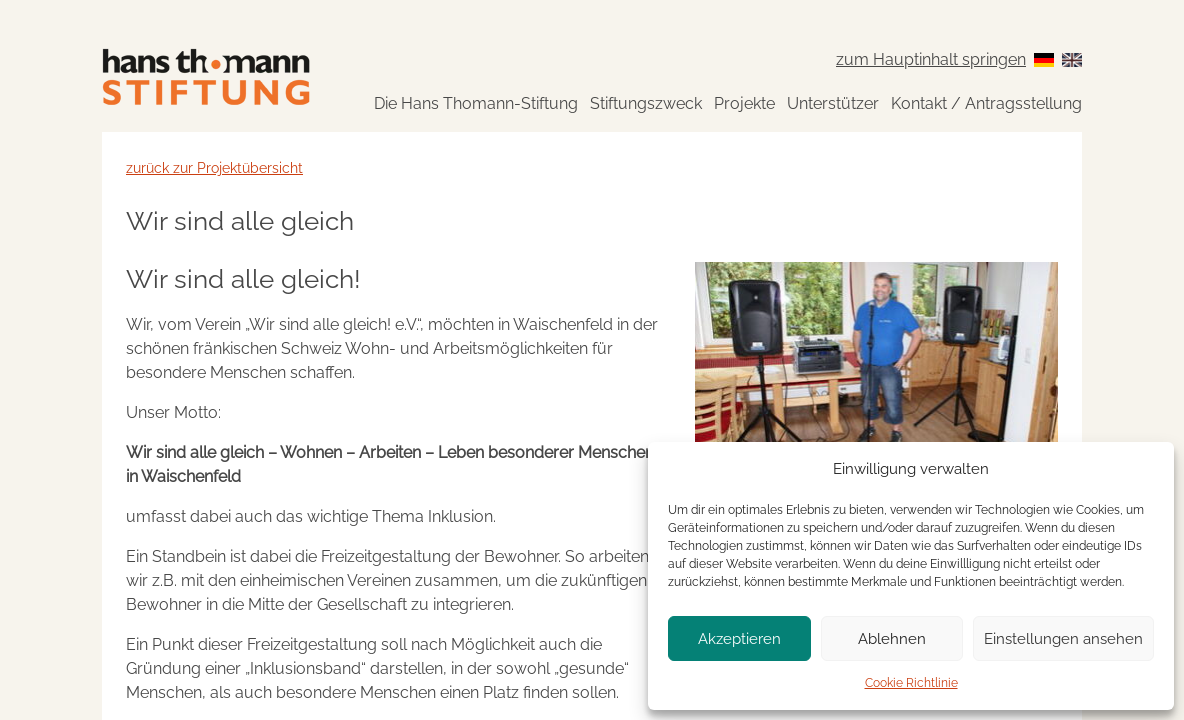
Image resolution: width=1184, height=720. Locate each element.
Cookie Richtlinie (911, 683)
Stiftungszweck (646, 103)
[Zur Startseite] (206, 76)
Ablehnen (892, 639)
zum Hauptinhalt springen (931, 59)
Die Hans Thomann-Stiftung (476, 103)
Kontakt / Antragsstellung (986, 103)
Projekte (744, 103)
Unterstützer (833, 103)
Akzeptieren (739, 639)
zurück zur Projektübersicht (214, 168)
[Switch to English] (1072, 60)
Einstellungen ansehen (1063, 639)
